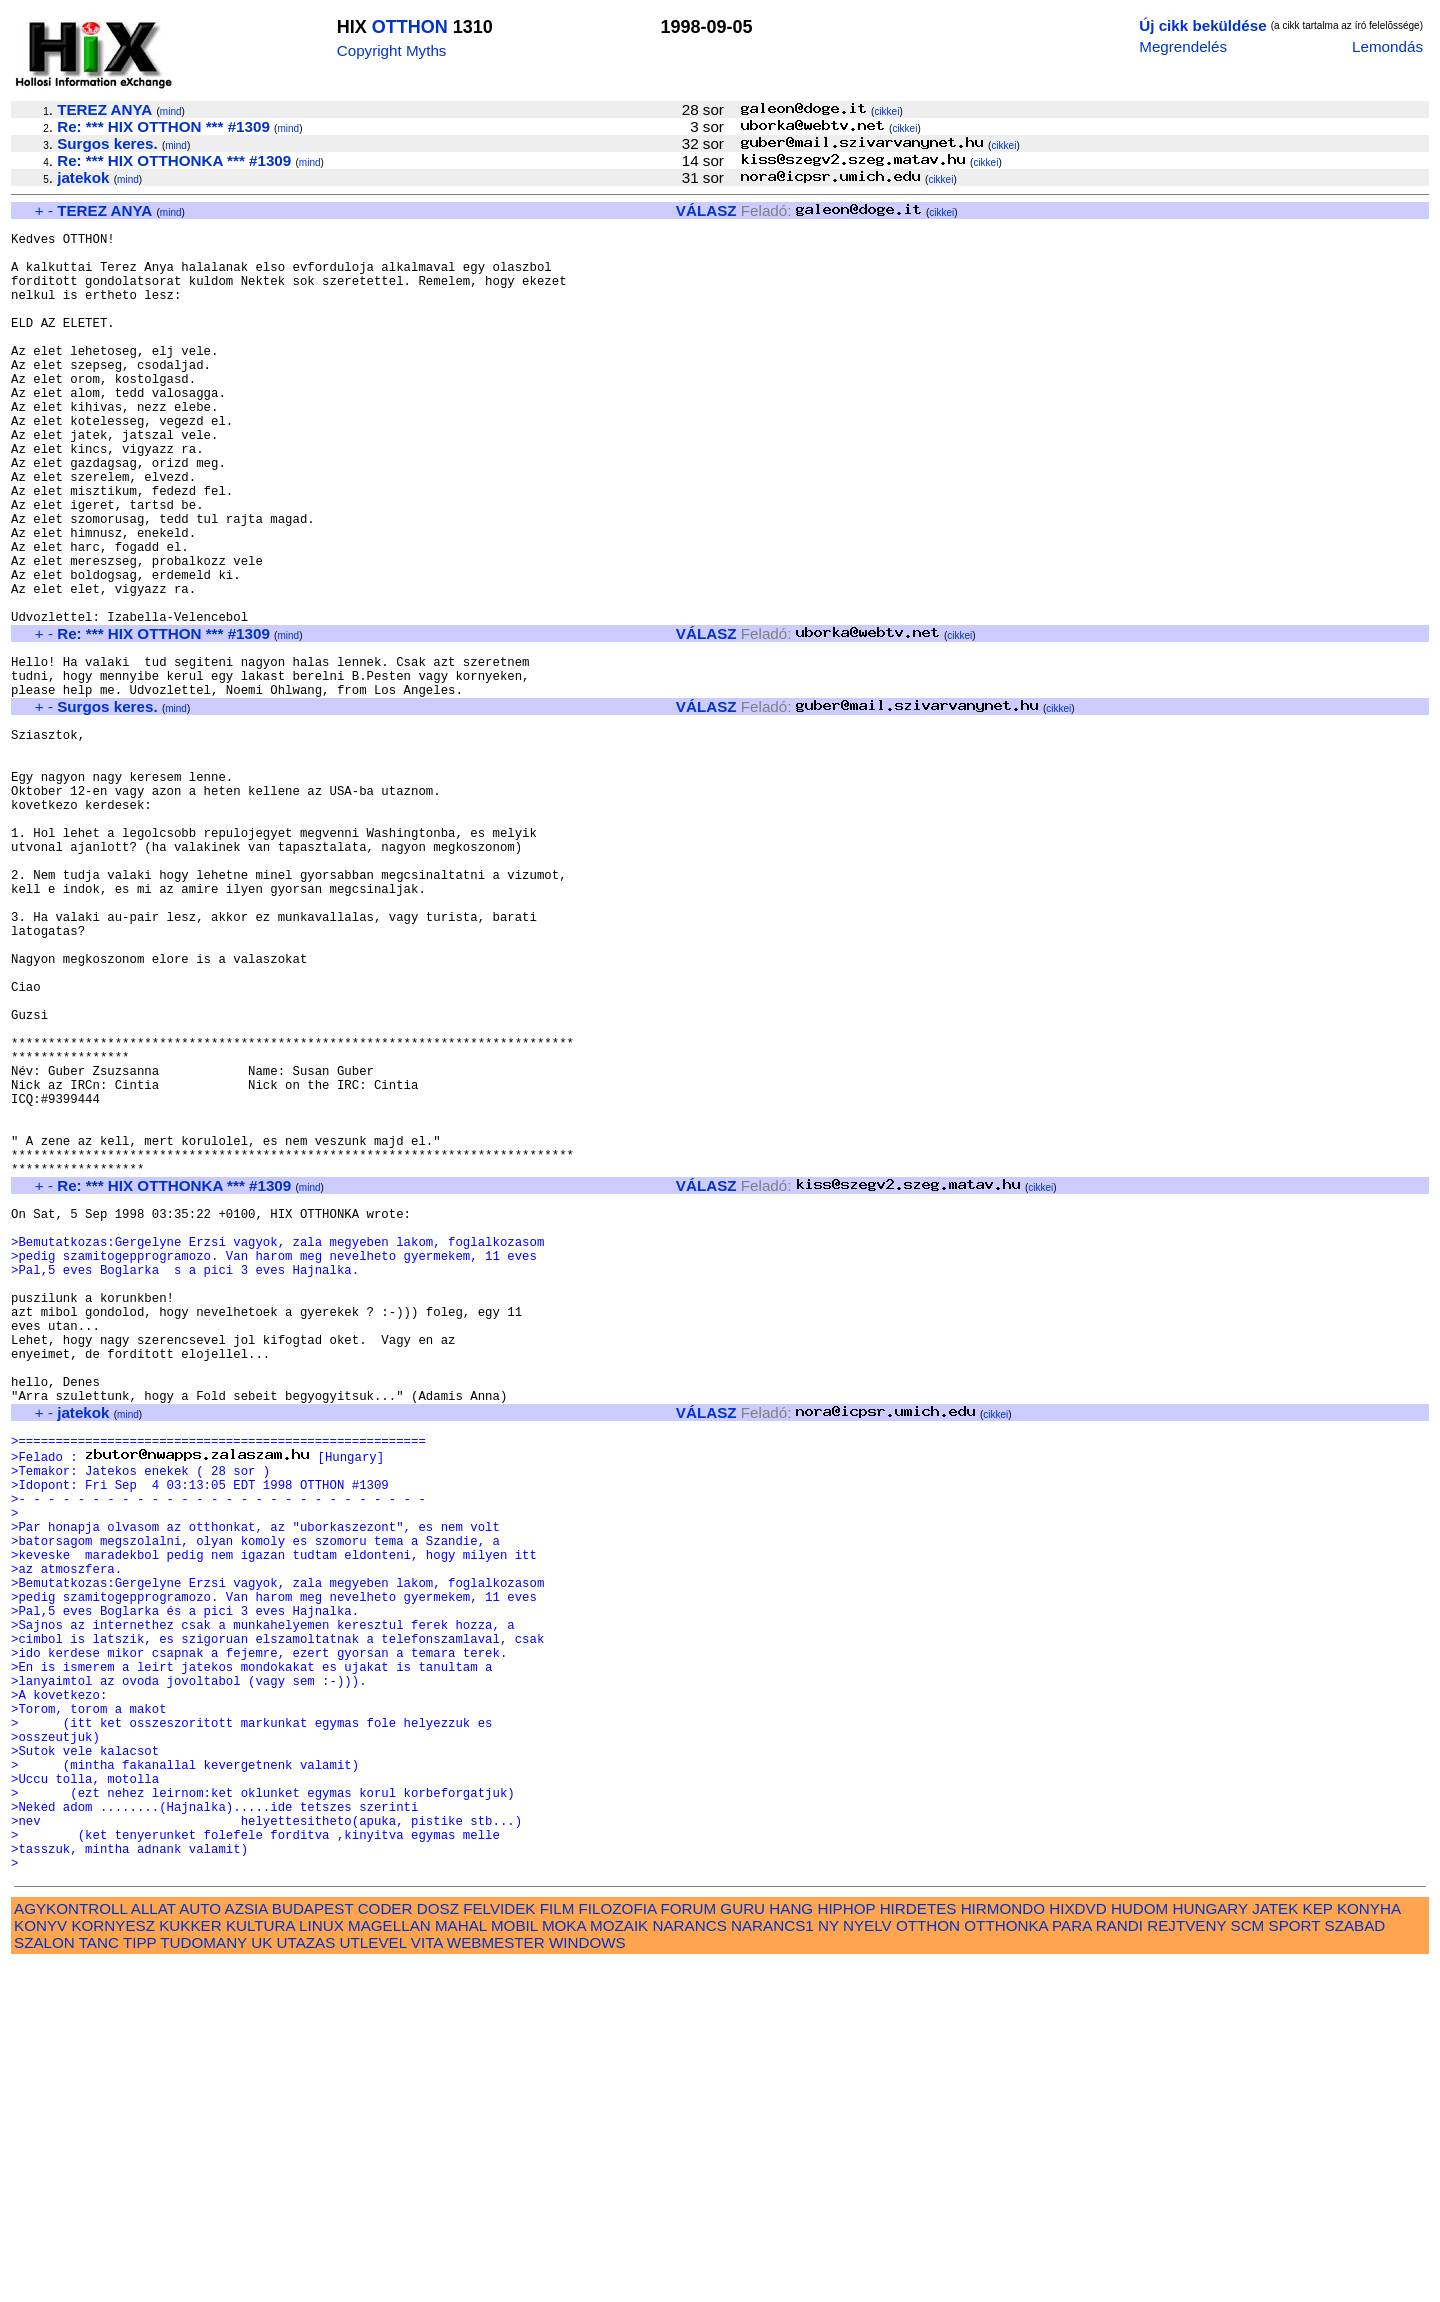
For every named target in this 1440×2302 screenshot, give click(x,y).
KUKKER (190, 2262)
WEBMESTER (496, 2279)
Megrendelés (1183, 46)
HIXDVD (1077, 2245)
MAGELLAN (389, 2262)
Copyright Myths (392, 50)
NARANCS (690, 2262)
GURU (742, 2245)
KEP (1318, 2245)
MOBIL (514, 2262)
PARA (1071, 2262)
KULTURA (260, 2262)
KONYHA (1368, 2245)
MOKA (564, 2262)
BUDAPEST (313, 2245)
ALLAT (153, 2245)
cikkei (886, 111)
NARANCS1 (772, 2262)
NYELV (867, 2262)
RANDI (1119, 2262)
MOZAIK (619, 2262)
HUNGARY (1210, 2245)
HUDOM (1139, 2245)
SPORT (1295, 2262)
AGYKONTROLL (70, 2245)
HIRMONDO (1003, 2245)
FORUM (688, 2245)
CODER (385, 2245)
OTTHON (410, 27)
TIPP (139, 2279)
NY (828, 2262)
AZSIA (246, 2245)
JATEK (1275, 2245)
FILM (557, 2245)
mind (171, 111)
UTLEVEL (373, 2279)
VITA (427, 2279)
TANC (99, 2279)
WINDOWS (587, 2279)
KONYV (40, 2262)
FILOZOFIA (618, 2245)
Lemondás (1387, 46)
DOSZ (438, 2245)
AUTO (200, 2245)
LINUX (321, 2262)
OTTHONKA (1006, 2262)
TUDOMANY (203, 2279)
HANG (791, 2245)
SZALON (44, 2279)
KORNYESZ (113, 2262)
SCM (1248, 2262)
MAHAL (461, 2262)
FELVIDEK (499, 2245)
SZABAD (1355, 2262)
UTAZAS (306, 2279)
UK (261, 2279)
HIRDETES (918, 2245)
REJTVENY (1186, 2262)
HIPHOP (846, 2245)
